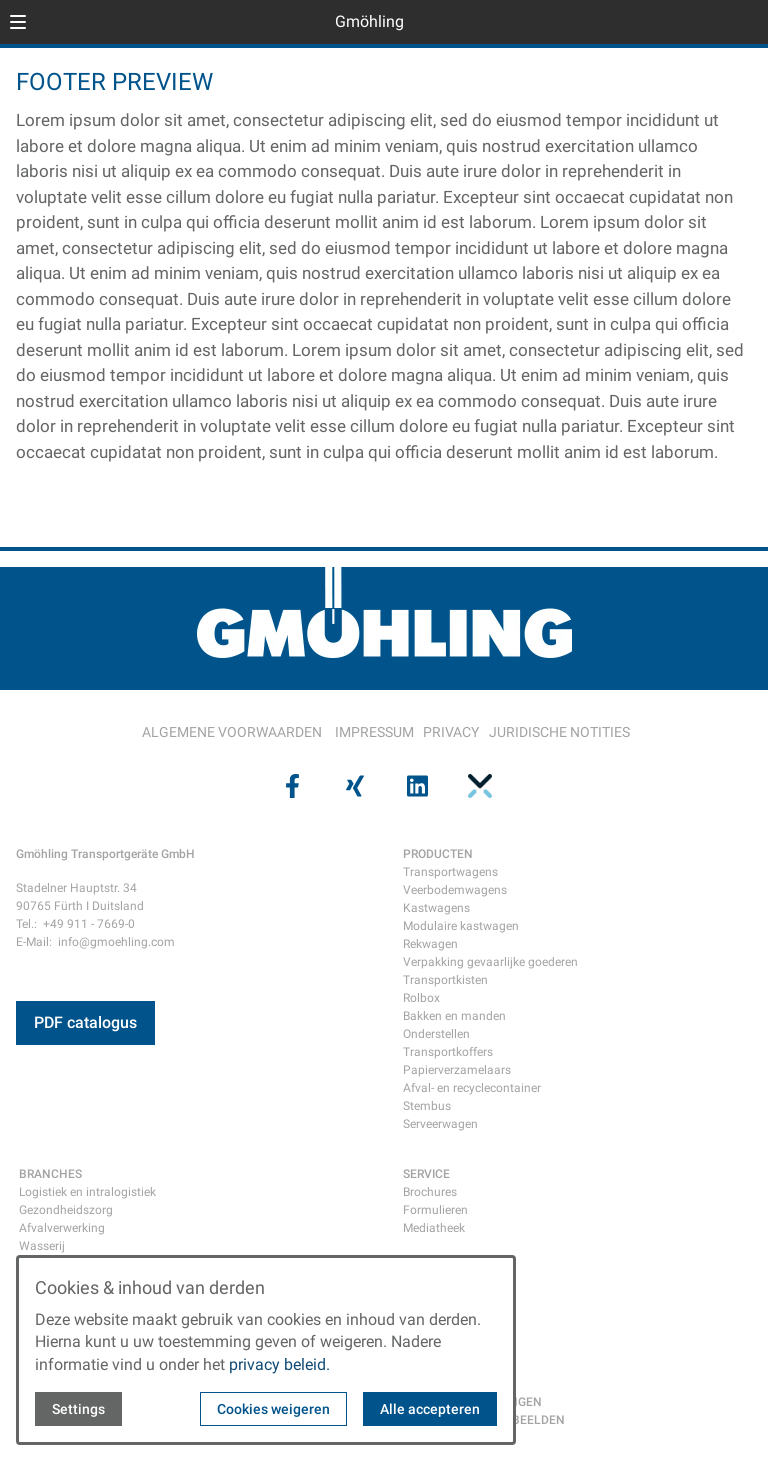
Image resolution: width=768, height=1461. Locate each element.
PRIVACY (451, 732)
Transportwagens (450, 872)
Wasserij (42, 1246)
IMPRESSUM (374, 732)
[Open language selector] (712, 22)
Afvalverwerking (62, 1228)
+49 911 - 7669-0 (89, 924)
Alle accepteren (430, 1409)
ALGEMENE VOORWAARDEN (232, 732)
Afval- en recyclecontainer (472, 1088)
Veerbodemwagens (455, 890)
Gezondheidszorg (66, 1210)
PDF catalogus (85, 1022)
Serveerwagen (440, 1124)
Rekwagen (430, 944)
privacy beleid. (279, 1364)
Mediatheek (434, 1228)
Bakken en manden (454, 1016)
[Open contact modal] (744, 24)
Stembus (427, 1106)
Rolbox (421, 998)
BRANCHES (50, 1174)
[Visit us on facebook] (290, 786)
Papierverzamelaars (457, 1070)
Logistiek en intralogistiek (87, 1192)
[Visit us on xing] (353, 786)
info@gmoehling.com (116, 942)
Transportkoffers (448, 1052)
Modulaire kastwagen (461, 926)
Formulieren (435, 1210)
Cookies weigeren (273, 1409)
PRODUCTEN (438, 854)
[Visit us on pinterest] (477, 786)
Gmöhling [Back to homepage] (369, 21)
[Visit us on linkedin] (415, 786)
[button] (18, 22)
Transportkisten (445, 980)
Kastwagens (436, 908)
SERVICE (426, 1174)
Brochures (430, 1192)
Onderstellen (436, 1034)
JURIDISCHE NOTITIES (559, 732)
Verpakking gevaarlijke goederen (490, 962)
